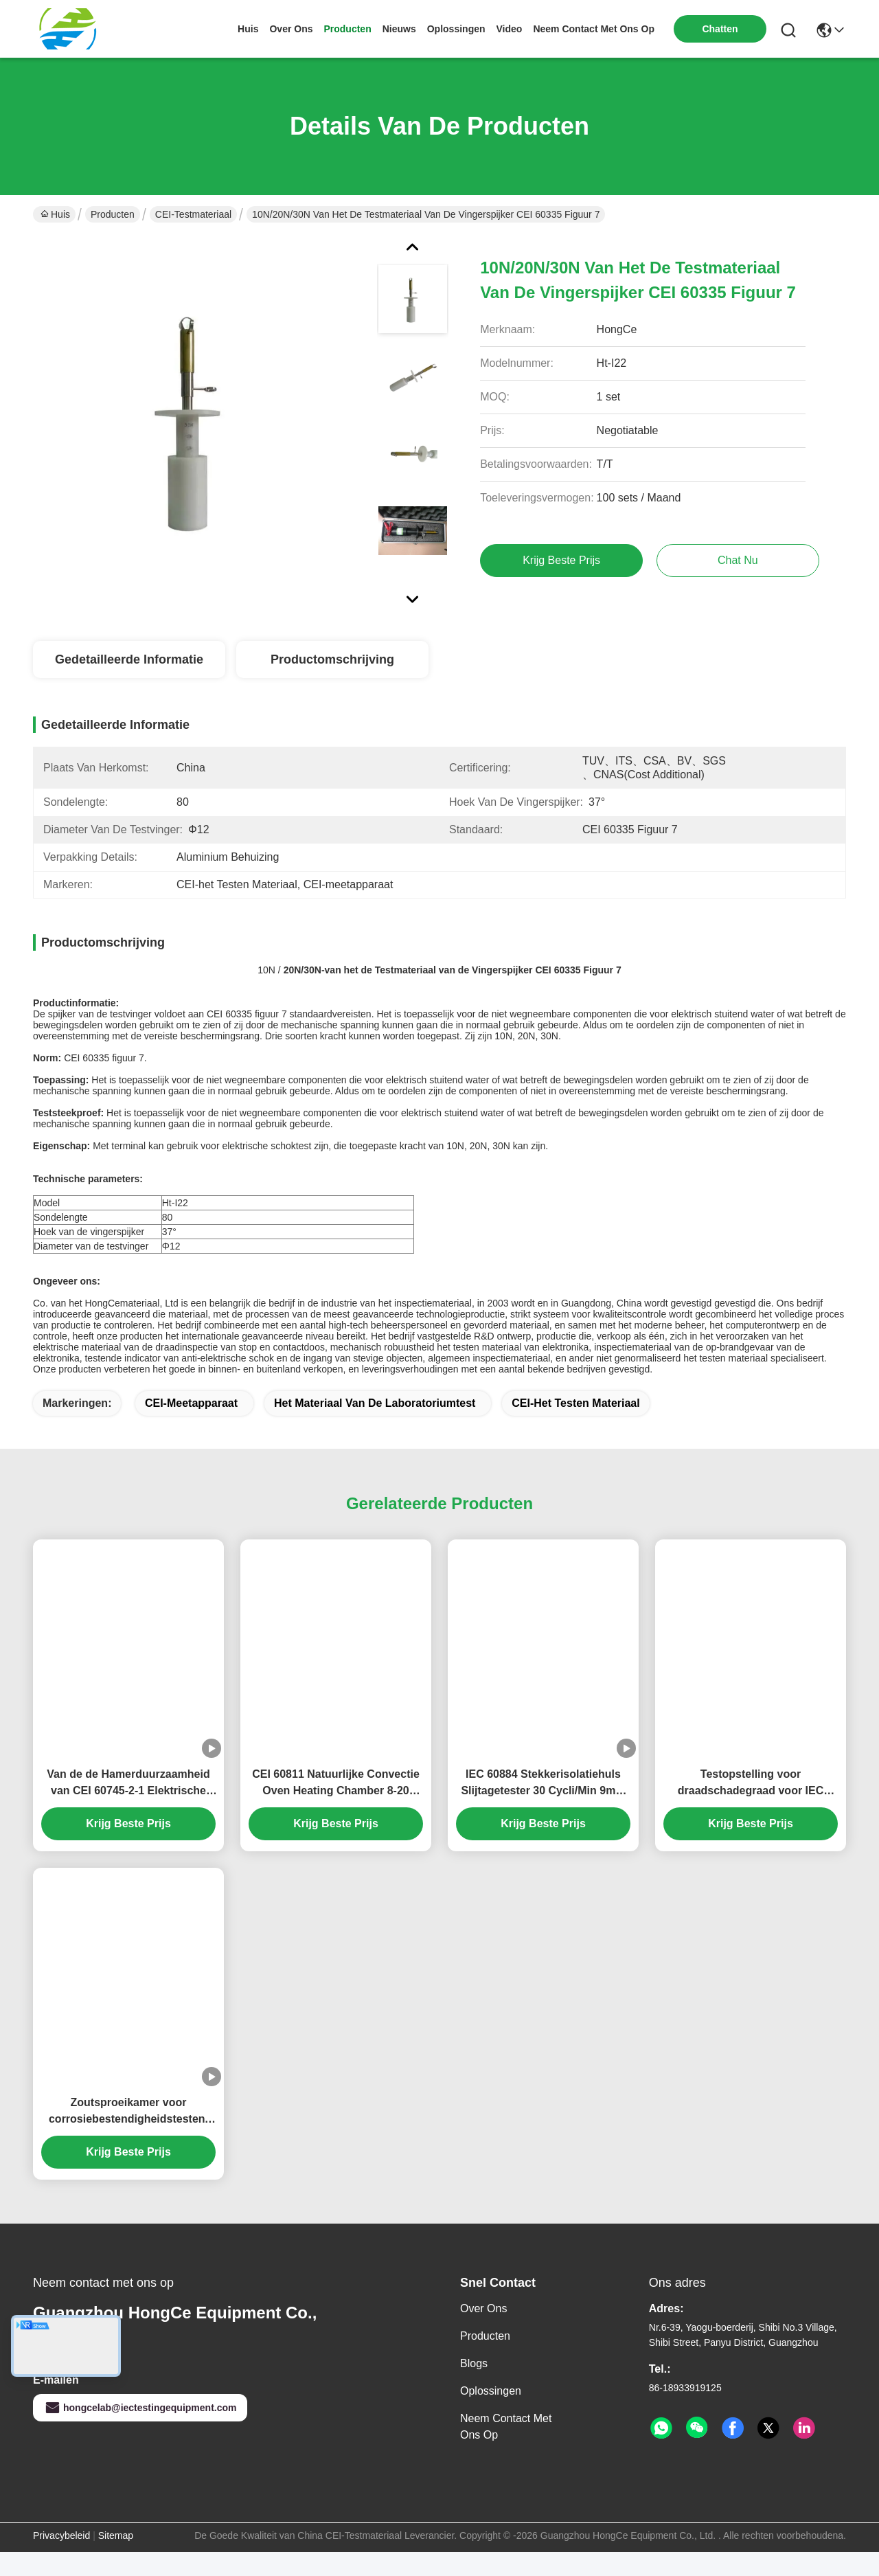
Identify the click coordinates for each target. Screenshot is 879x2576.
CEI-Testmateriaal (193, 214)
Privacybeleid (61, 2559)
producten (347, 28)
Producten (113, 214)
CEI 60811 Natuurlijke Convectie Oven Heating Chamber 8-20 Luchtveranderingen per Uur (336, 1807)
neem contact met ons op (593, 28)
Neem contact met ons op (505, 2451)
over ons (290, 28)
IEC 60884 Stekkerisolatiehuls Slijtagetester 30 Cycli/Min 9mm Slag (543, 1807)
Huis (248, 28)
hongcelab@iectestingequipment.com (140, 2431)
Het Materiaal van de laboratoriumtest (374, 1427)
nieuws (399, 28)
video (509, 28)
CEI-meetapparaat (191, 1427)
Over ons (483, 2332)
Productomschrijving (332, 659)
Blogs (474, 2387)
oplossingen (456, 28)
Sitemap (115, 2559)
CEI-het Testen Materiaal (575, 1427)
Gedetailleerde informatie (129, 659)
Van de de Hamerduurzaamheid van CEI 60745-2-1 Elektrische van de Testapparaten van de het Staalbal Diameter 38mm (129, 1807)
